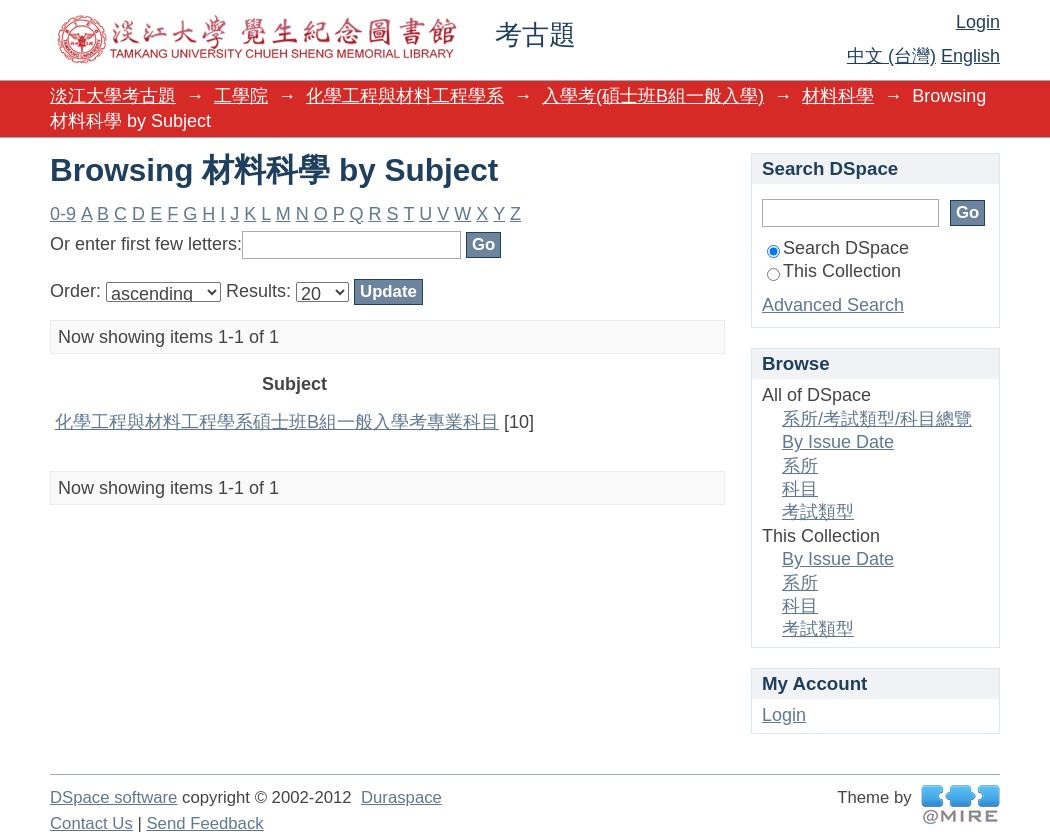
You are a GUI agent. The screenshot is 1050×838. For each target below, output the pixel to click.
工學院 (241, 96)
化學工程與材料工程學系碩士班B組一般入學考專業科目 (277, 422)
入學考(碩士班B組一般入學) (653, 96)
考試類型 (818, 512)
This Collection (834, 271)
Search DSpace (838, 248)
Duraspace (401, 797)
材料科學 (838, 96)
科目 (800, 489)
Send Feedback (204, 823)
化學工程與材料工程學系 (405, 96)
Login (978, 22)
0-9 (63, 214)
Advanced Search (833, 305)
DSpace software (113, 797)
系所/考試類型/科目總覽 (877, 419)
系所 (800, 466)
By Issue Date (838, 442)
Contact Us (91, 823)
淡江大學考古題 (113, 96)
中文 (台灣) (891, 56)
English (970, 56)
